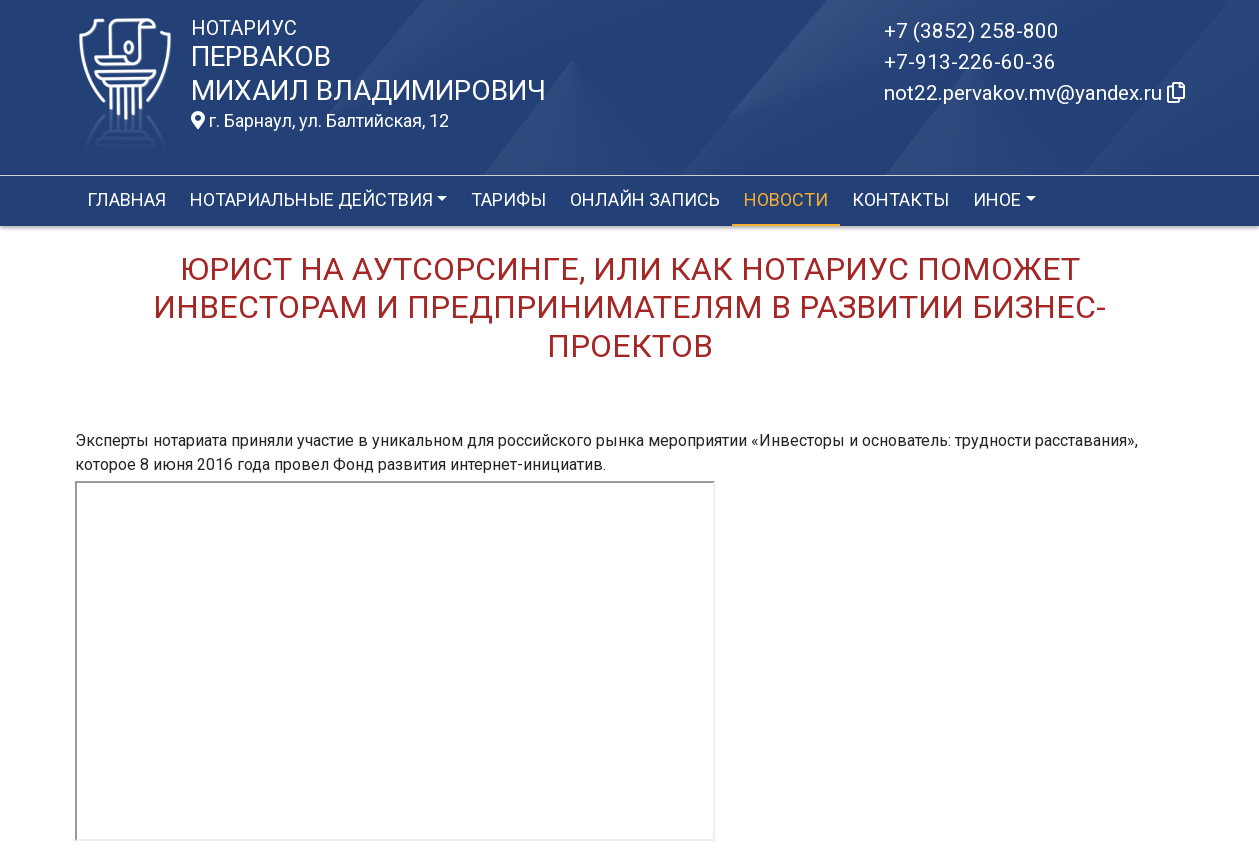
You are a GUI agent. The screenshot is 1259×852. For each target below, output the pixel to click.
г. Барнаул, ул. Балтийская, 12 (320, 121)
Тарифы (508, 199)
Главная (126, 199)
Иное (997, 199)
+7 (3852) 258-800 (971, 31)
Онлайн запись (645, 199)
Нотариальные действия (311, 199)
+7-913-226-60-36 (970, 62)
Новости (786, 199)
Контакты (900, 199)
